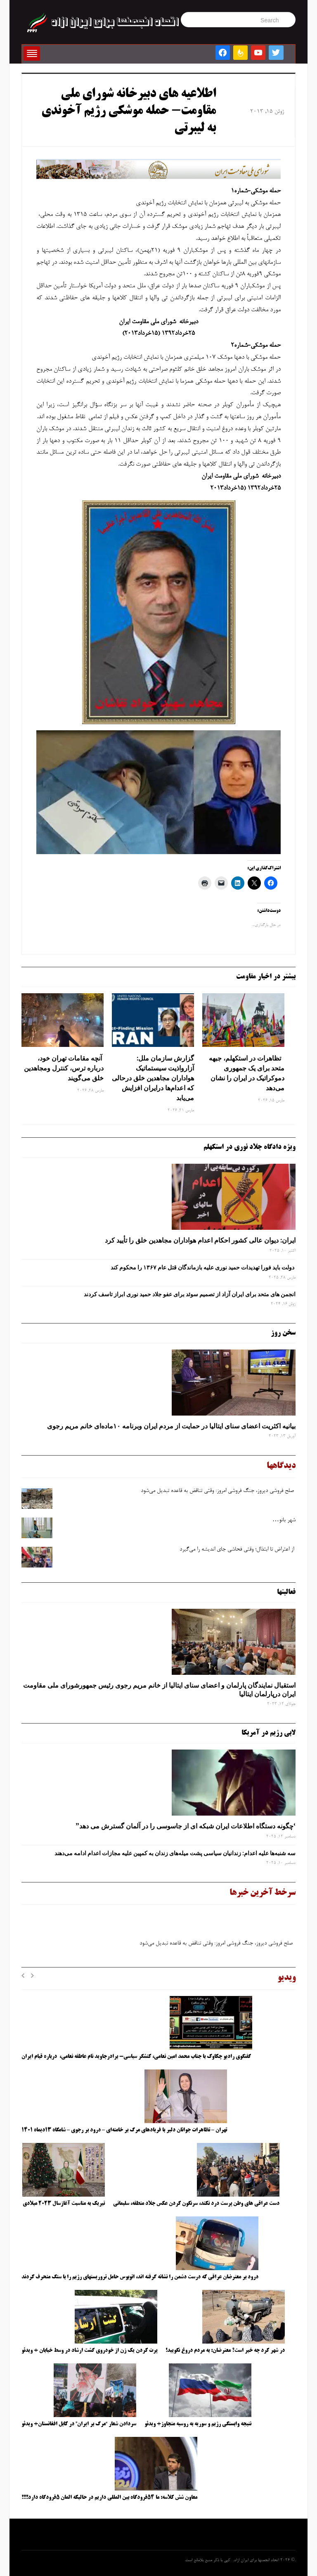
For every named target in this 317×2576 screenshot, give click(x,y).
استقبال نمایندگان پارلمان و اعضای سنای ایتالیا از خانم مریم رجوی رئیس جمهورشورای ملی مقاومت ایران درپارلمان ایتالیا (159, 1689)
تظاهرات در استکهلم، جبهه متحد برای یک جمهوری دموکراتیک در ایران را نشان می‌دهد (246, 1073)
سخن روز (283, 1333)
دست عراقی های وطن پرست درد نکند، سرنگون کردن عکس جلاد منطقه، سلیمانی (196, 2204)
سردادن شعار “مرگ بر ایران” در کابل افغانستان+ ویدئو (78, 2424)
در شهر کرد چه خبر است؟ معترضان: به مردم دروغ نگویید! (225, 2350)
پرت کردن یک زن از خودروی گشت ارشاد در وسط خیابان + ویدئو (89, 2350)
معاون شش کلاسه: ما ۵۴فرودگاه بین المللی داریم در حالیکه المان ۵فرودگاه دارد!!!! (109, 2497)
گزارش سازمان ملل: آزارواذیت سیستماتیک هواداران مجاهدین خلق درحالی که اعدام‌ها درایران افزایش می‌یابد (153, 1078)
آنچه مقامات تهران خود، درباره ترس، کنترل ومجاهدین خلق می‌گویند (64, 1068)
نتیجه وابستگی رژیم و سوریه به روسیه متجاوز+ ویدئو (197, 2424)
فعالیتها (286, 1592)
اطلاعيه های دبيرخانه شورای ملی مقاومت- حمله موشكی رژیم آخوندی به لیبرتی (128, 111)
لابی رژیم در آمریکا (268, 1733)
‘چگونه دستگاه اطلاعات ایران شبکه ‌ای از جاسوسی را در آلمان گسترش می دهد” (186, 1826)
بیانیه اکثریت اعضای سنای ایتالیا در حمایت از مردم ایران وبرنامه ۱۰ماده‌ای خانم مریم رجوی (171, 1426)
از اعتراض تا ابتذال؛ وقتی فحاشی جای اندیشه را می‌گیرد (238, 1549)
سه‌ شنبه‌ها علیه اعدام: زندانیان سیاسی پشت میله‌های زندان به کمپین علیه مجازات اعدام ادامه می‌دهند (175, 1853)
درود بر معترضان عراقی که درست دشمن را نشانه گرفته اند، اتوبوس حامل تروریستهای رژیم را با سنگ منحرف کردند (139, 2277)
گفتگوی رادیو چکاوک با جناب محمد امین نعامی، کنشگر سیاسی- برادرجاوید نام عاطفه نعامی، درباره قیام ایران (136, 2057)
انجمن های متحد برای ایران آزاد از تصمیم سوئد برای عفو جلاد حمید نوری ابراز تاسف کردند (190, 1294)
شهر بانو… (284, 1520)
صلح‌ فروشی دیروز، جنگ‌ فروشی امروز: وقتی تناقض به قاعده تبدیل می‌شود (218, 1491)
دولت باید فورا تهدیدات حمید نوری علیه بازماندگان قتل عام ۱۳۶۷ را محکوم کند (203, 1267)
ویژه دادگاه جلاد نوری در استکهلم (249, 1147)
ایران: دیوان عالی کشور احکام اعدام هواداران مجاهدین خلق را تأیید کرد (200, 1240)
